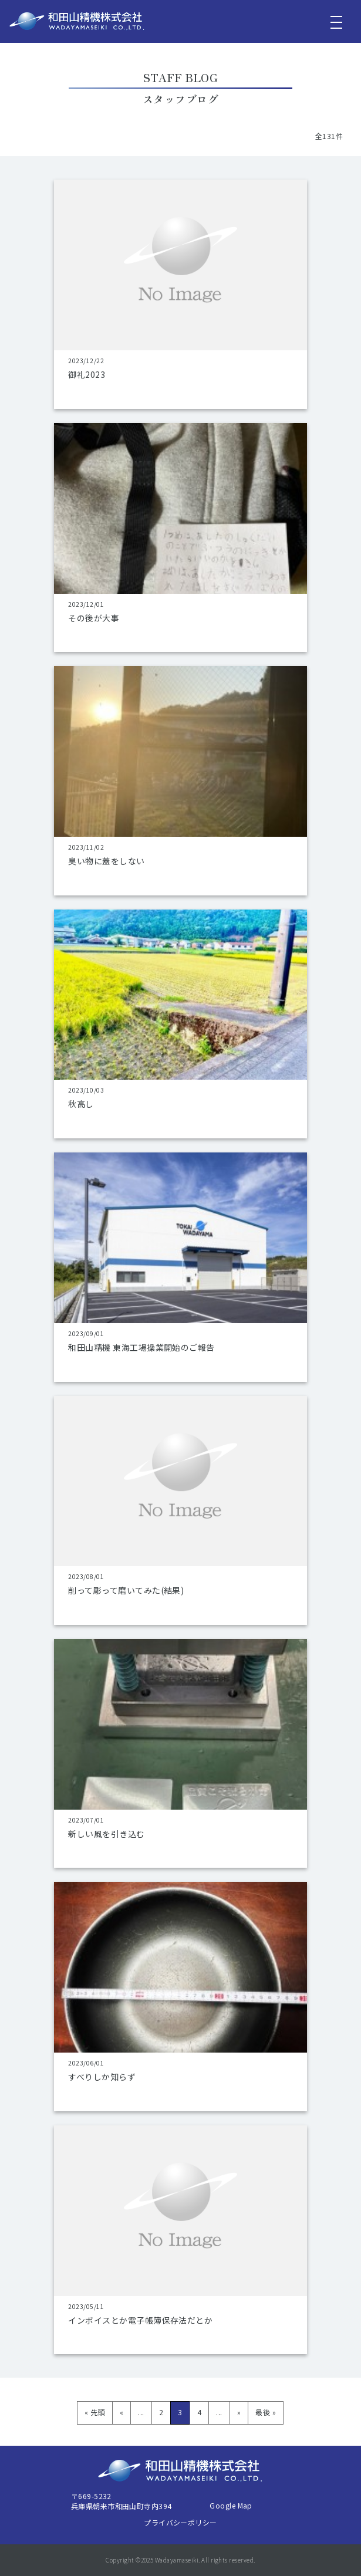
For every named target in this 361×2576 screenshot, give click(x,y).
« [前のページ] (121, 2412)
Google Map (231, 2505)
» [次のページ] (239, 2412)
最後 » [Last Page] (265, 2412)
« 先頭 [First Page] (95, 2412)
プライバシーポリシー (180, 2522)
